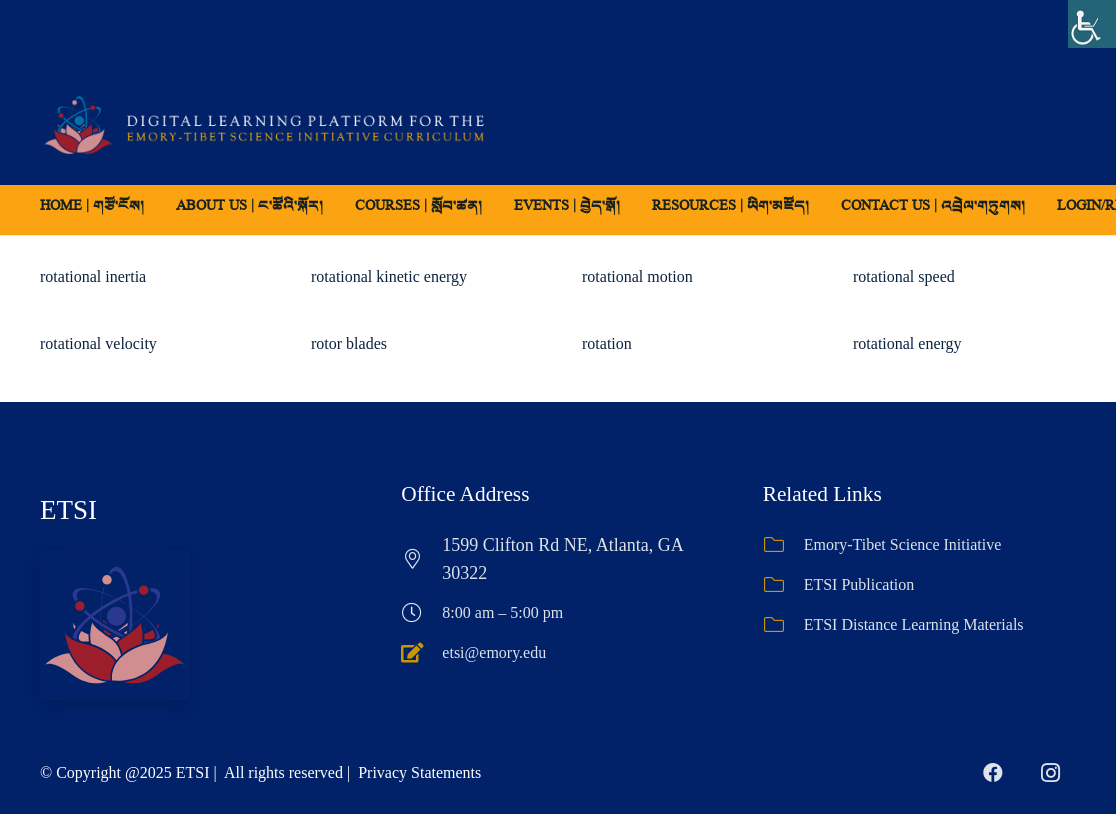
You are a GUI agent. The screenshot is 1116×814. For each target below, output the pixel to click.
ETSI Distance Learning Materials (914, 624)
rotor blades (349, 343)
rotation (607, 343)
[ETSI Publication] (783, 585)
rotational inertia (93, 276)
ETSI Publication (859, 584)
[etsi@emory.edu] (421, 653)
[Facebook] (993, 773)
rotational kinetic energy (389, 276)
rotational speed (904, 276)
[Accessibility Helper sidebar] (1092, 24)
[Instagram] (1051, 773)
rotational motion (637, 276)
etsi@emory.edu (494, 652)
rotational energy (907, 343)
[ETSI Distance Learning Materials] (783, 625)
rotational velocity (98, 343)
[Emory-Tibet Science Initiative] (783, 545)
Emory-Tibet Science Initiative (903, 544)
